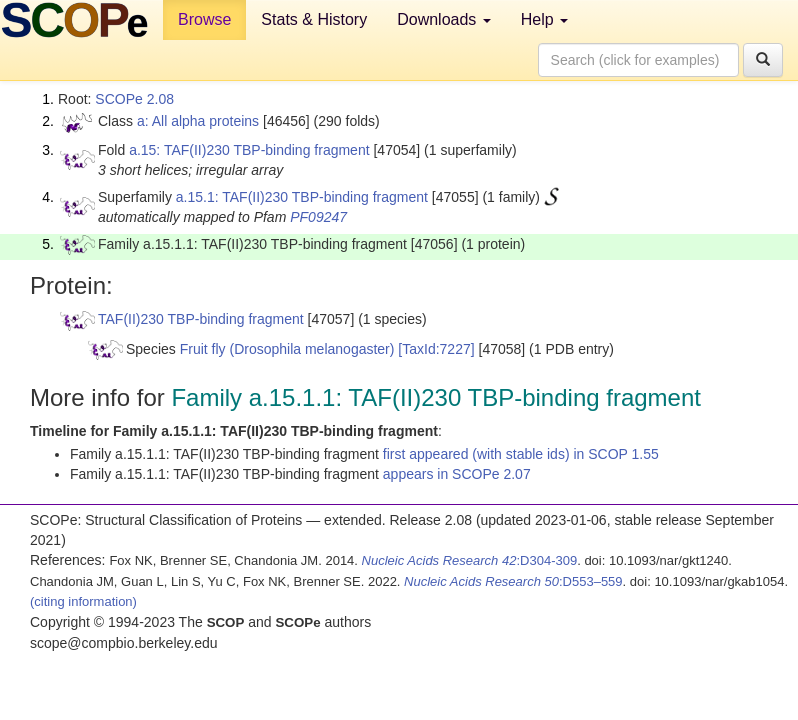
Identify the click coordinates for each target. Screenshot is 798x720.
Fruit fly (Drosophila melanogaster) (287, 349)
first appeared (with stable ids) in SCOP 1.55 (521, 454)
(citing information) (83, 601)
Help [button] (544, 19)
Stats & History (314, 19)
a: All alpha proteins (198, 121)
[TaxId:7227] (436, 349)
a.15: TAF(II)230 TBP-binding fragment (249, 150)
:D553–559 (513, 581)
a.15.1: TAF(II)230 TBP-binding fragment (302, 197)
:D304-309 (470, 560)
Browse (204, 19)
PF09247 (318, 217)
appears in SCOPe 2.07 (457, 474)
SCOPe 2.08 (134, 99)
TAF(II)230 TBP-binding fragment (201, 319)
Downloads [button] (444, 19)
